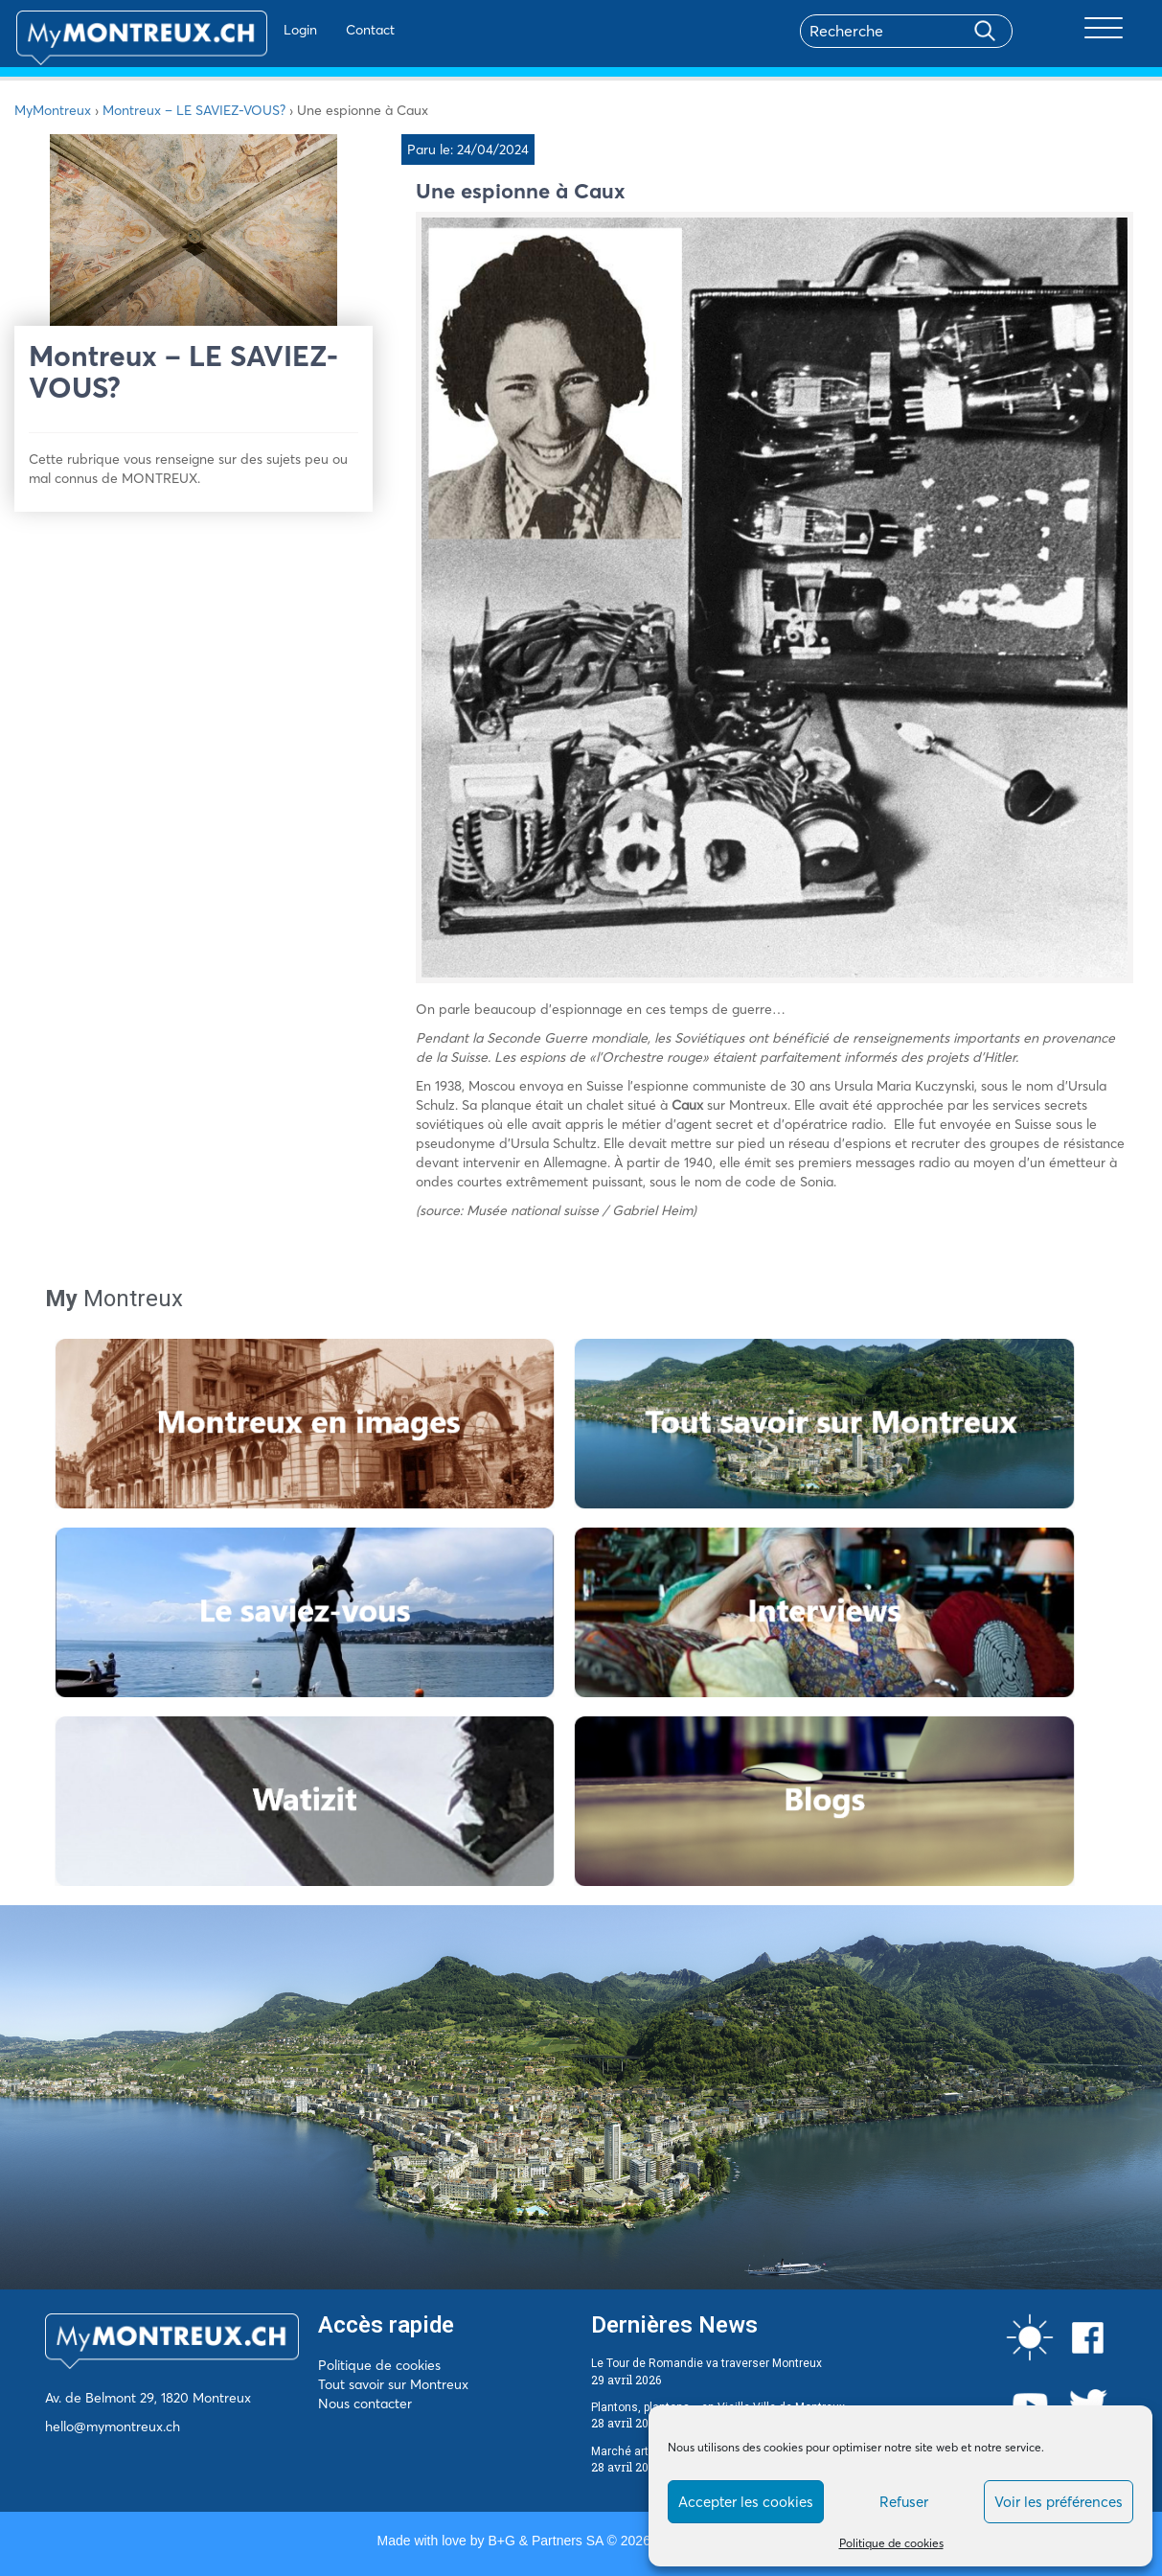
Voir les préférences (1058, 2502)
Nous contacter (365, 2403)
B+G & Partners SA (545, 2540)
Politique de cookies (891, 2543)
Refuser (903, 2502)
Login (249, 29)
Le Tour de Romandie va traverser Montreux (706, 2363)
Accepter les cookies (745, 2502)
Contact (319, 29)
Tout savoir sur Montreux (393, 2384)
